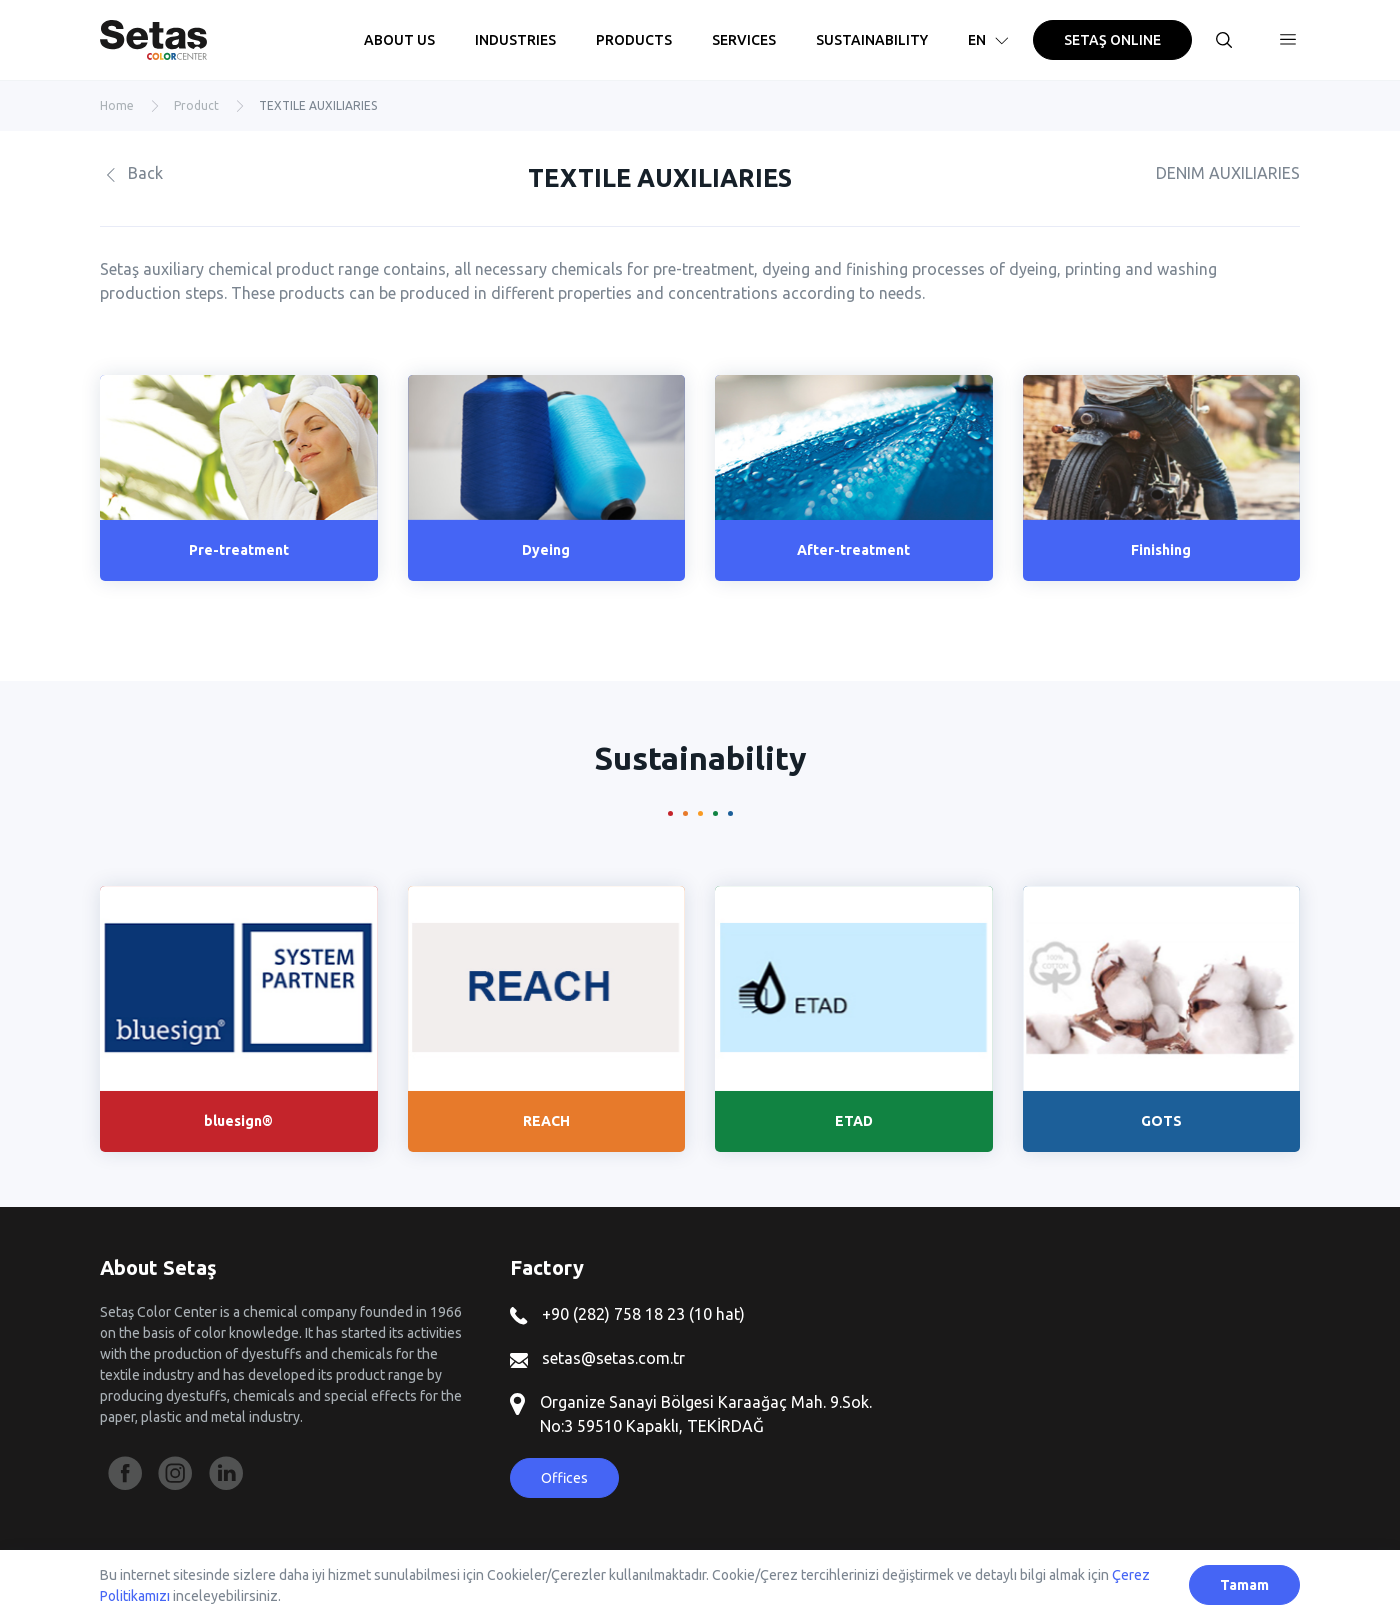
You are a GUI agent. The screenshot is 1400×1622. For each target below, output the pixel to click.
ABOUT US (399, 40)
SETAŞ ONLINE (1112, 40)
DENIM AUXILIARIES (1228, 173)
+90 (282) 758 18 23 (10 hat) (627, 1314)
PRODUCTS (634, 40)
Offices (564, 1478)
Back (131, 173)
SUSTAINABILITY (872, 40)
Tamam (1244, 1585)
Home (117, 105)
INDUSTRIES (515, 40)
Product (196, 105)
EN (990, 40)
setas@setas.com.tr (597, 1358)
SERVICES (744, 40)
